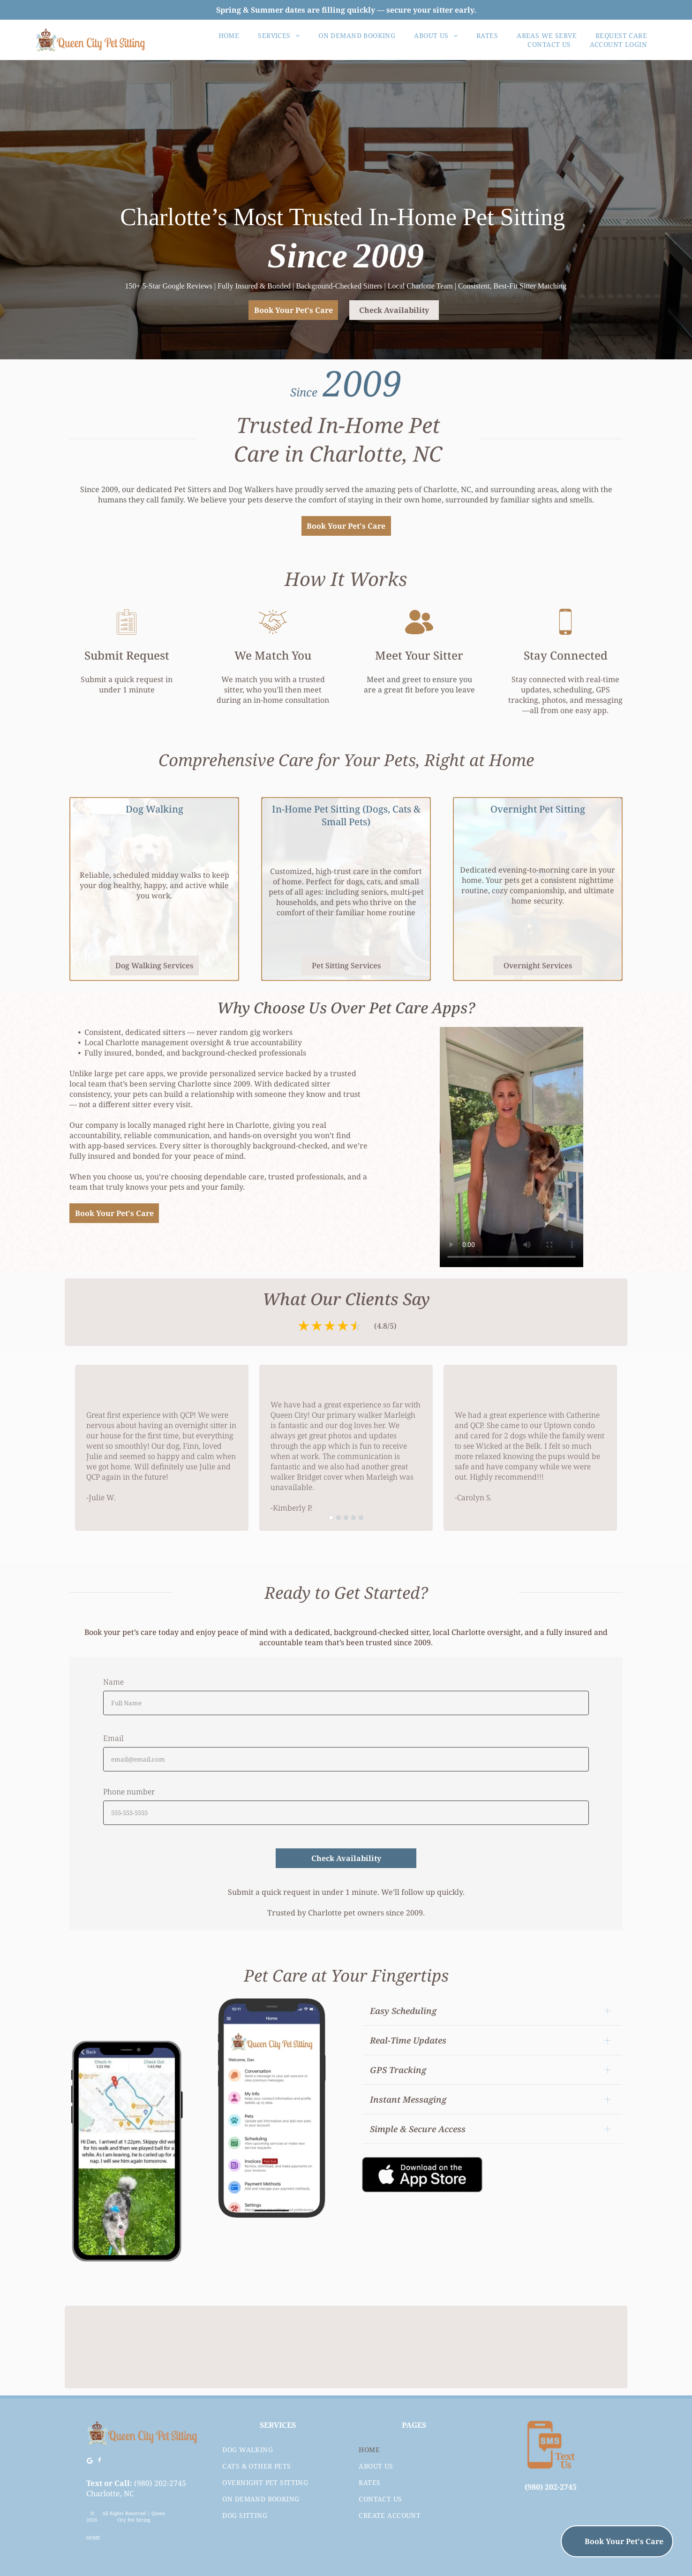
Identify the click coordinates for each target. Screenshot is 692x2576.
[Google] (90, 2462)
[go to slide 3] (346, 1518)
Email (113, 1738)
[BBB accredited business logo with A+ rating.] (235, 2347)
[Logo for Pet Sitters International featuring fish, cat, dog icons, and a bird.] (346, 2347)
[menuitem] (229, 35)
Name (113, 1682)
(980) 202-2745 (160, 2483)
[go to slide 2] (338, 1518)
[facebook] (100, 2462)
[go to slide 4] (353, 1518)
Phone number (129, 1791)
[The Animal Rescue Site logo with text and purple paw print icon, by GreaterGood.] (456, 2347)
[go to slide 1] (331, 1518)
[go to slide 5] (361, 1518)
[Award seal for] (567, 2347)
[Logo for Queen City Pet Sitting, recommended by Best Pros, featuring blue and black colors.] (124, 2347)
